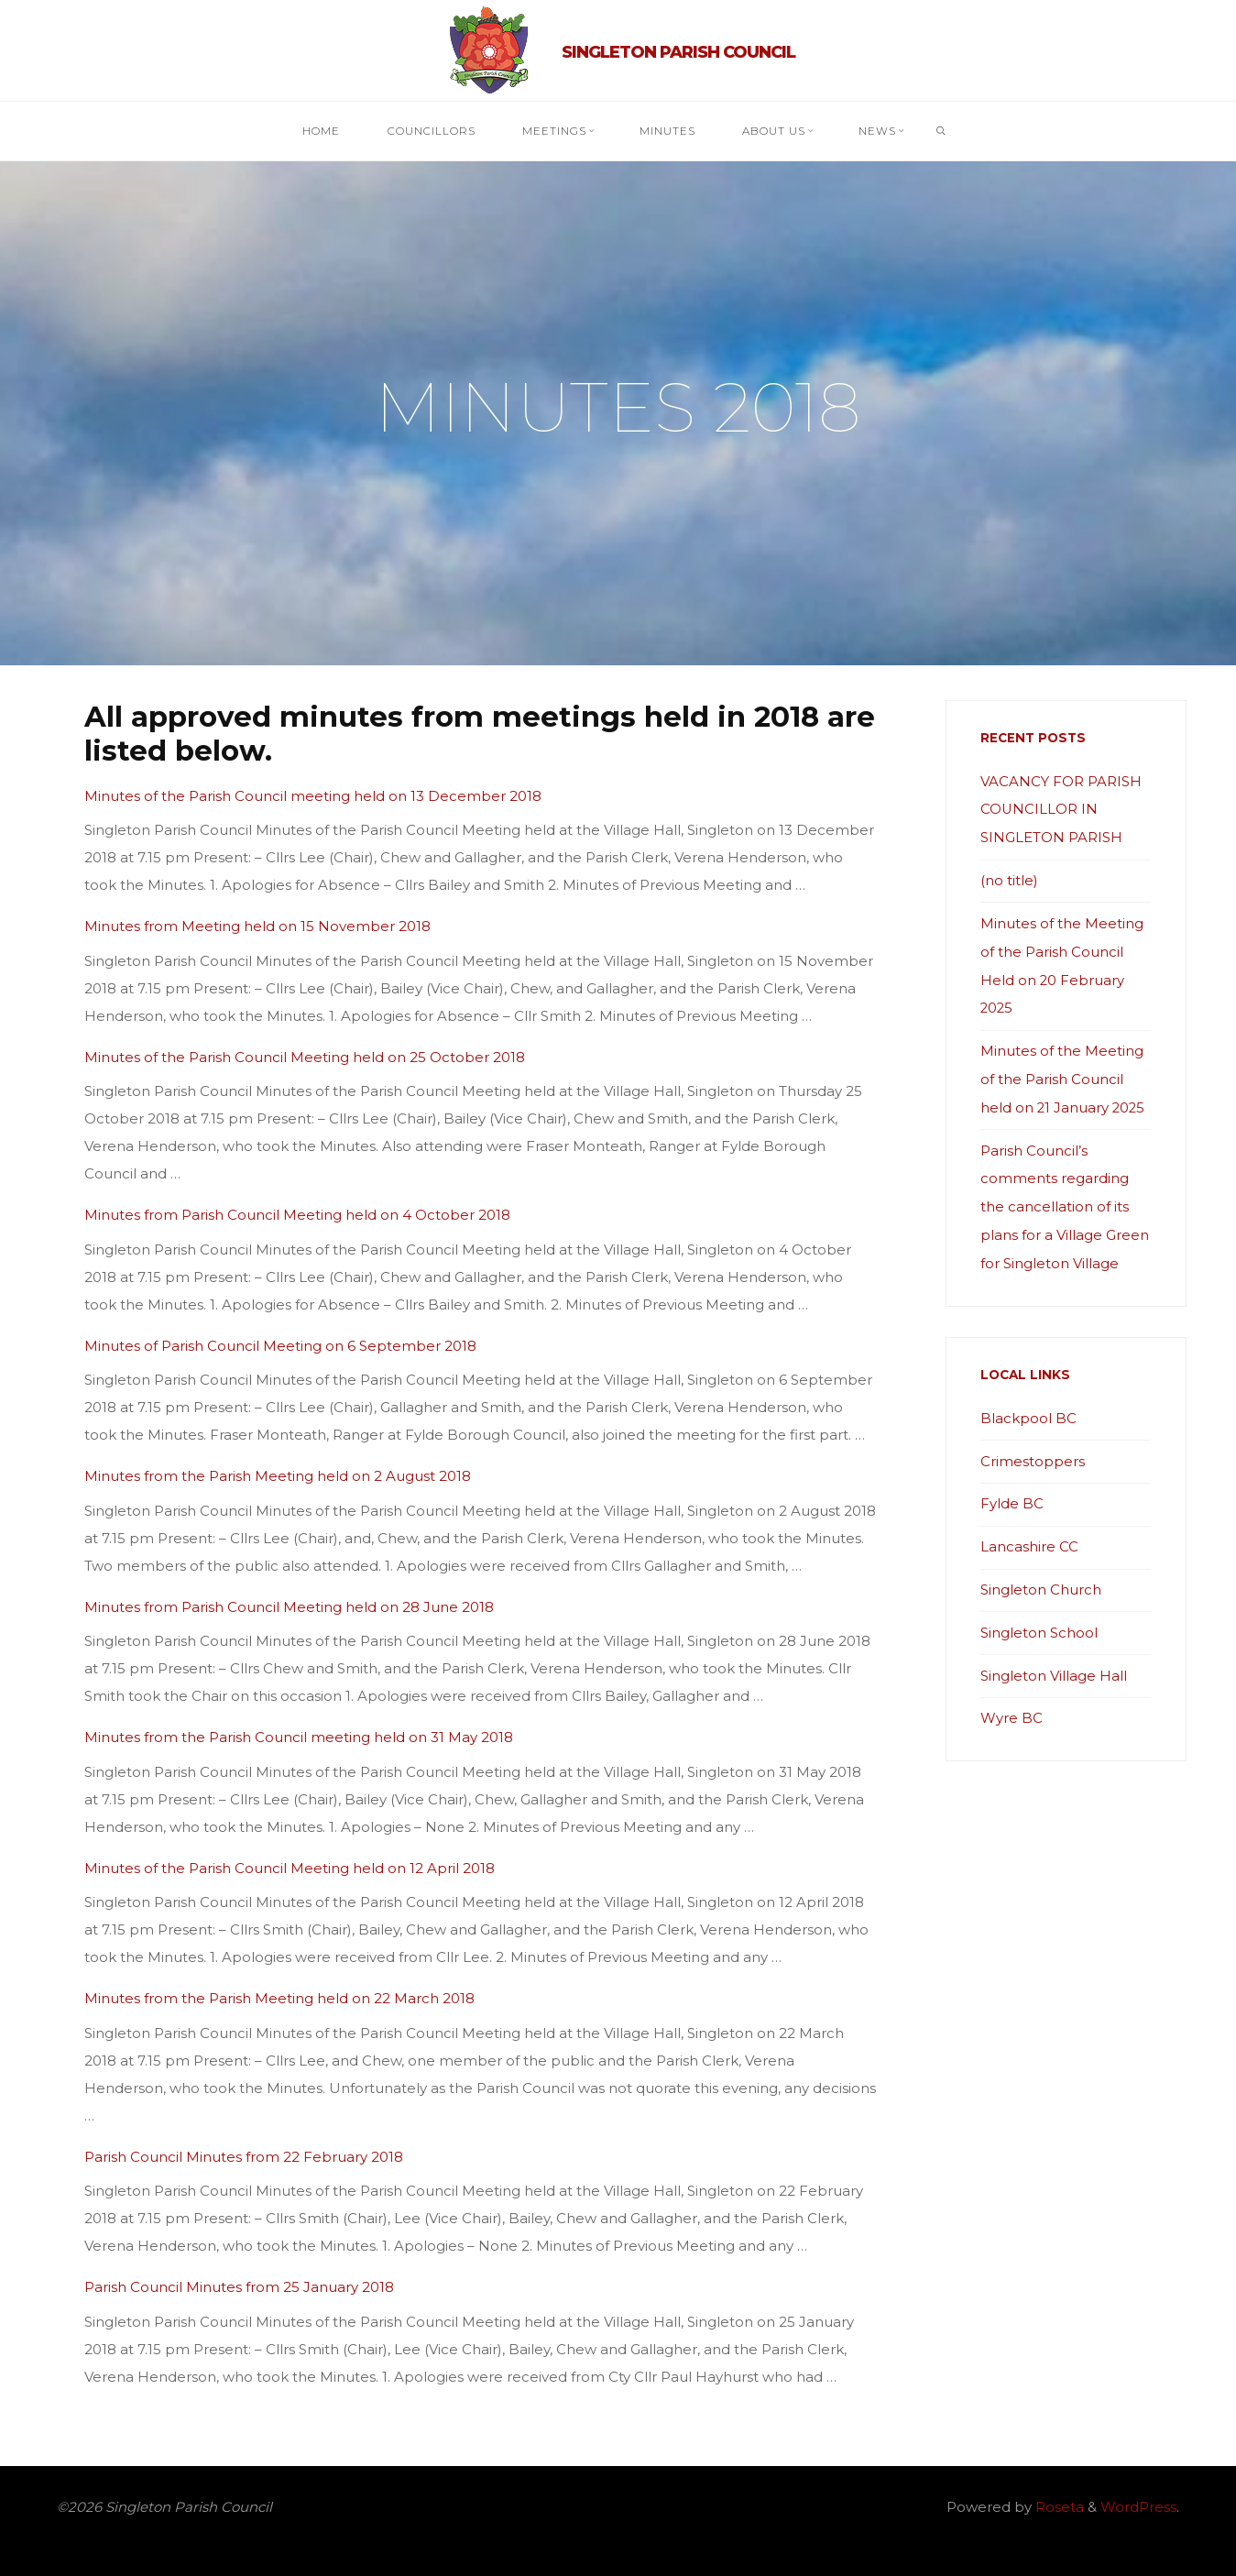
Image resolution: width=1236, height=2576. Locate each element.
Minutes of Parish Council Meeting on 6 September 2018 (280, 1345)
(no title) (1009, 878)
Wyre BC (1011, 1701)
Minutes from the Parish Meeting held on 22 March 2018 (279, 1998)
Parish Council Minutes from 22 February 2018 (243, 2156)
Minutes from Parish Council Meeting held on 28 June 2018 (289, 1606)
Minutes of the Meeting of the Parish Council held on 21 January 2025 (1063, 1072)
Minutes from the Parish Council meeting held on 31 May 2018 (298, 1737)
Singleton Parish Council (678, 51)
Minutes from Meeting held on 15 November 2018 (257, 926)
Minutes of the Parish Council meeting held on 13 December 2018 (312, 795)
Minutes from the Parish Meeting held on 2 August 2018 (277, 1476)
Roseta (1058, 2507)
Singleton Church (1040, 1575)
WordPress (1138, 2507)
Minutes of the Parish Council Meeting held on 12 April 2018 (289, 1867)
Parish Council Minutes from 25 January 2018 (239, 2287)
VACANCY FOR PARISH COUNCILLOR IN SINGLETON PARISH (1061, 809)
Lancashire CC (1029, 1532)
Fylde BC (1012, 1490)
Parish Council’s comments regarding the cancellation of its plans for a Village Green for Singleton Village (1064, 1197)
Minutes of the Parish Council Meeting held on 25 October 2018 (304, 1056)
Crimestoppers (1032, 1448)
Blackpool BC (1028, 1406)
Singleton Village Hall (1053, 1659)
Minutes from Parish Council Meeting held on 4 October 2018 (297, 1214)
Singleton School (1039, 1617)
